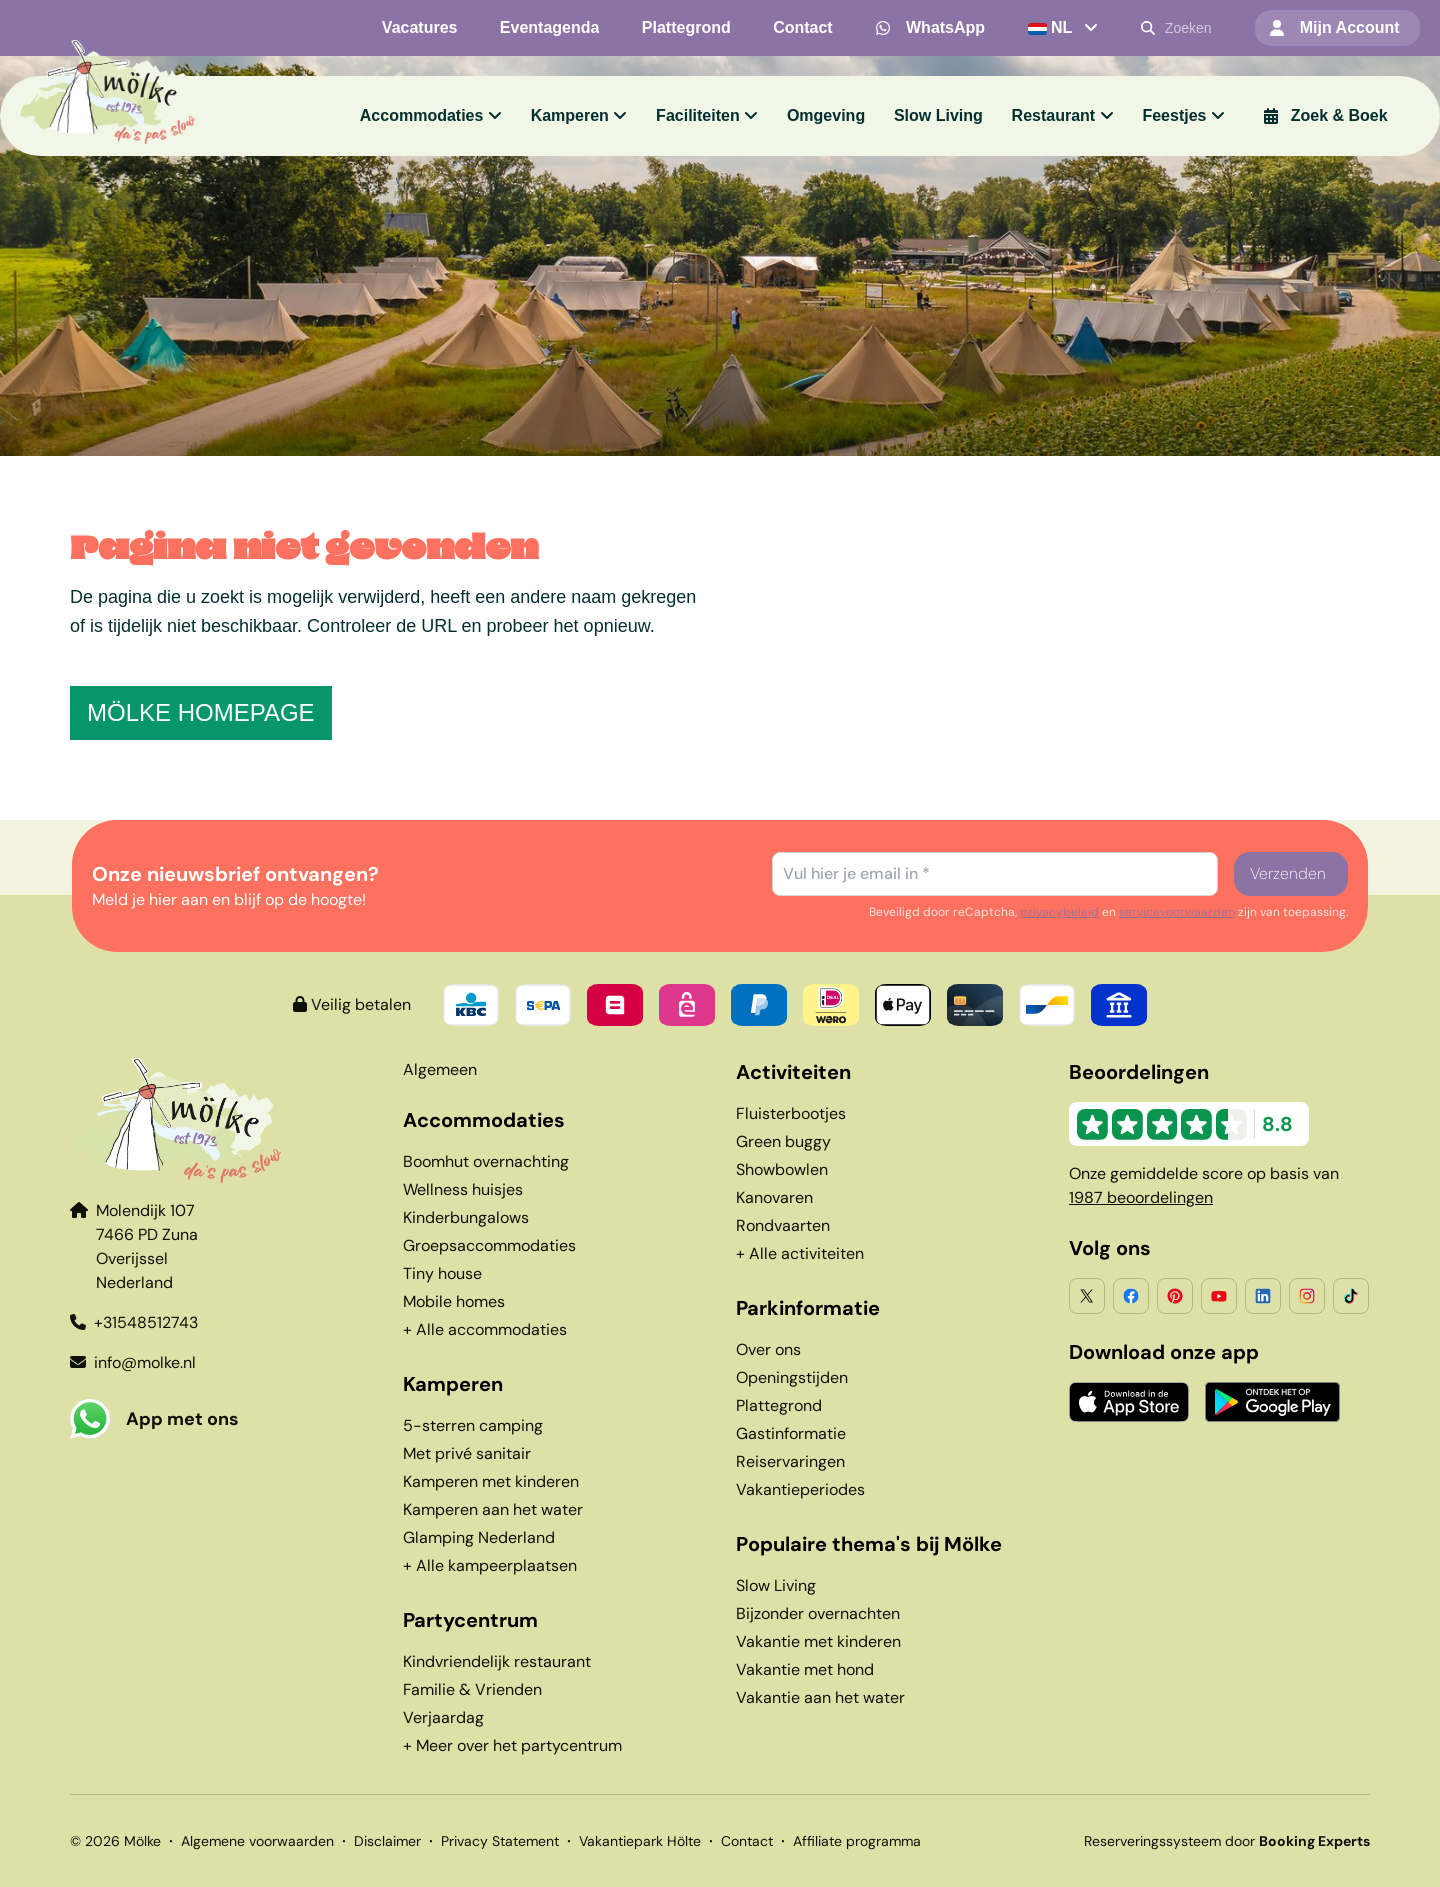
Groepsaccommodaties (489, 1245)
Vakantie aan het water (820, 1697)
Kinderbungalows (466, 1217)
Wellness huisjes (463, 1189)
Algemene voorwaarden (257, 1841)
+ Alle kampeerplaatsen (490, 1565)
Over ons (768, 1349)
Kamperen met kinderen (491, 1481)
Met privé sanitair (467, 1453)
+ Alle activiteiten (800, 1253)
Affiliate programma (857, 1841)
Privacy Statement (500, 1841)
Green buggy (783, 1141)
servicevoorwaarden (1177, 912)
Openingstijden (792, 1377)
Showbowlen (782, 1169)
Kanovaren (774, 1197)
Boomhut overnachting (486, 1161)
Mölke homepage (201, 712)
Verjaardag (443, 1717)
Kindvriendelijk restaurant (497, 1661)
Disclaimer (387, 1841)
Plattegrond (779, 1405)
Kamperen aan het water (493, 1509)
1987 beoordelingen (1141, 1197)
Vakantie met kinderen (818, 1641)
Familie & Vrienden (472, 1689)
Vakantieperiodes (800, 1489)
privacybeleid (1059, 912)
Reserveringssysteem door (1227, 1841)
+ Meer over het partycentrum (512, 1745)
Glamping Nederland (479, 1537)
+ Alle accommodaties (485, 1329)
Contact (747, 1841)
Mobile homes (454, 1301)
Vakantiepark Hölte (640, 1841)
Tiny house (442, 1273)
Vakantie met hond (805, 1669)
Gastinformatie (791, 1433)
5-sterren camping (473, 1425)
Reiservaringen (790, 1461)
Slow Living (776, 1585)
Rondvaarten (783, 1225)
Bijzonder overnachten (818, 1613)
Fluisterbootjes (791, 1113)
